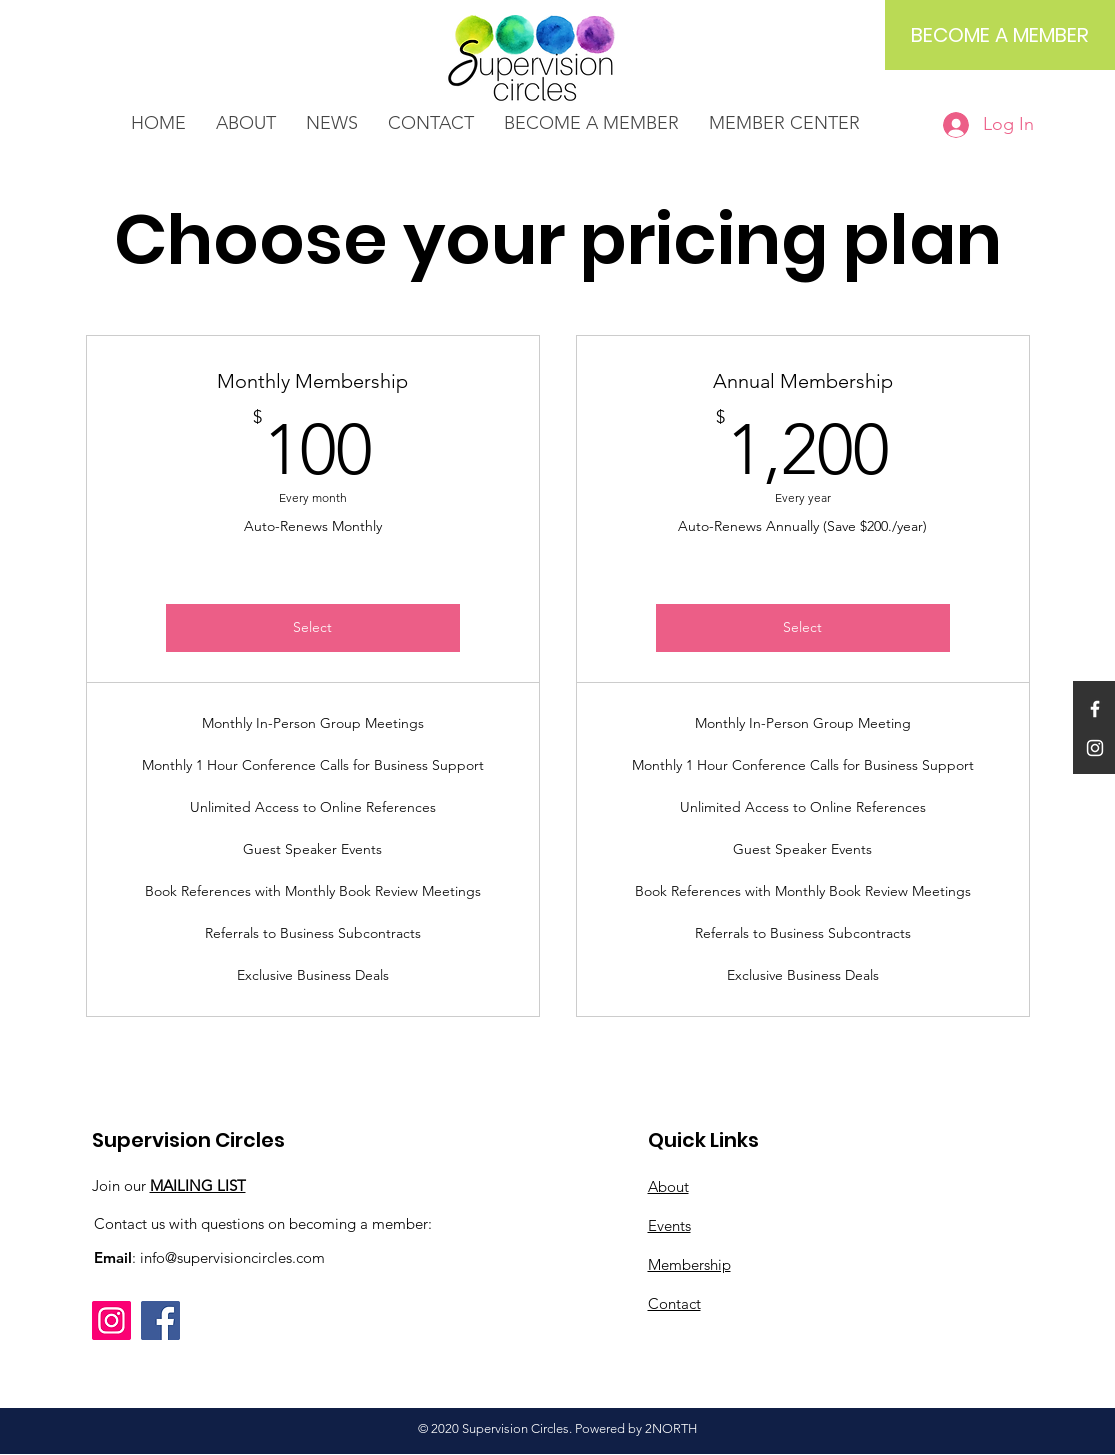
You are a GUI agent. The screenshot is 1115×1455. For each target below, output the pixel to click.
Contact (674, 1303)
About (668, 1186)
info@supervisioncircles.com (232, 1257)
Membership (689, 1264)
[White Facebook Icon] (1095, 709)
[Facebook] (160, 1320)
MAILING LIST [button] (198, 1185)
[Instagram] (111, 1320)
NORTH (674, 1428)
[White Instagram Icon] (1095, 748)
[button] (332, 123)
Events (669, 1225)
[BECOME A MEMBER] (1000, 35)
